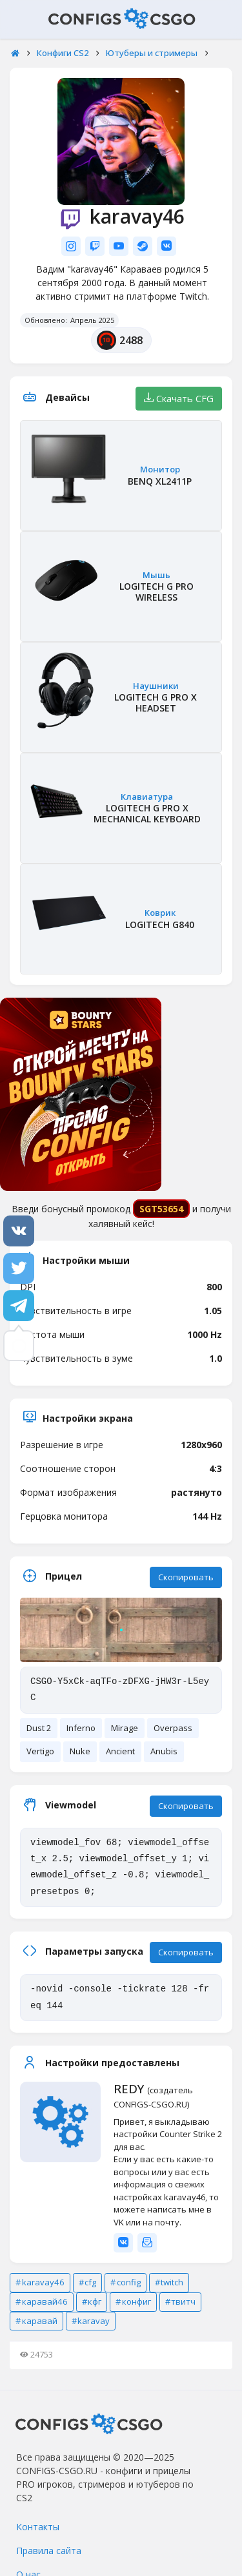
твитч (183, 2301)
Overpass (173, 1728)
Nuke (80, 1751)
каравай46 (45, 2301)
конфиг (136, 2301)
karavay (93, 2321)
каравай (39, 2321)
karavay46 (43, 2282)
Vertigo (40, 1751)
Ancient (120, 1751)
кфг (94, 2301)
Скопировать (186, 1577)
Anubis (163, 1751)
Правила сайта (48, 2550)
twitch (172, 2282)
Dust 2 (38, 1728)
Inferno (81, 1728)
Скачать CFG (179, 398)
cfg (90, 2282)
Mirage (124, 1728)
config (129, 2282)
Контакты (37, 2527)
